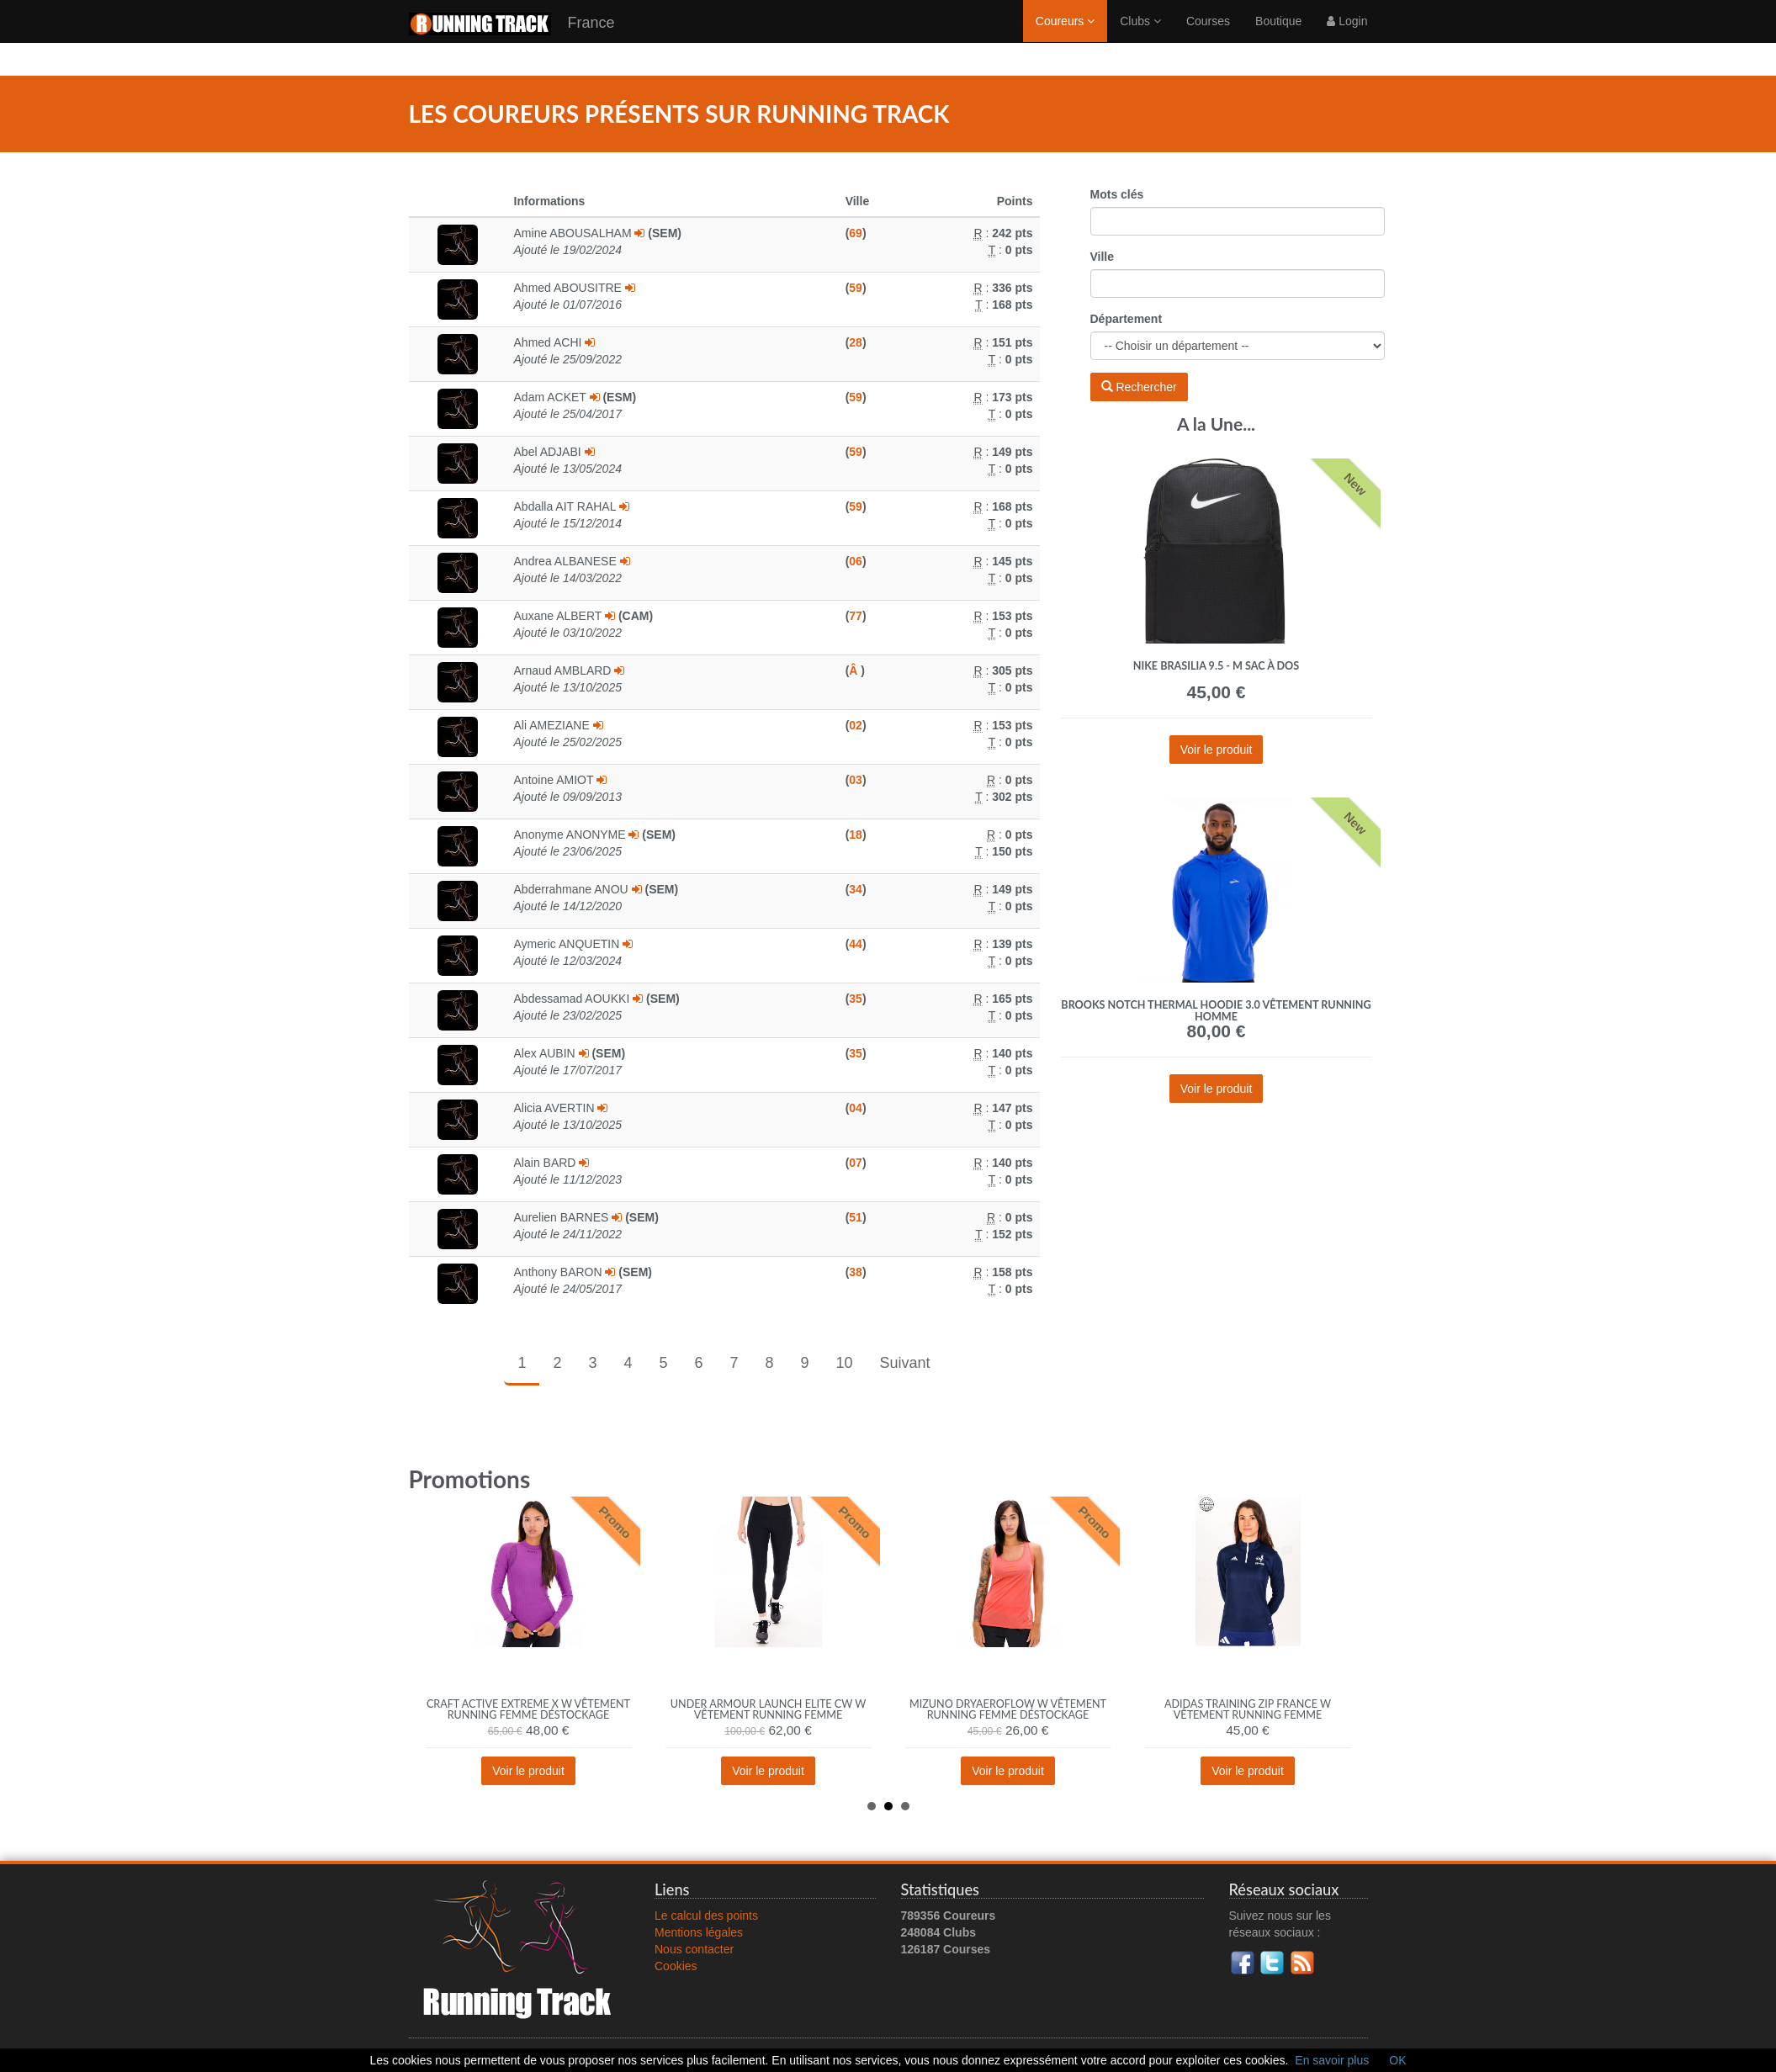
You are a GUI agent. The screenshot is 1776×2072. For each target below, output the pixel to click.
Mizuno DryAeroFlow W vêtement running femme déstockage (1007, 1710)
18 (855, 834)
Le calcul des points (706, 1915)
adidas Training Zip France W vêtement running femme (1247, 1710)
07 (855, 1162)
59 (855, 287)
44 (855, 944)
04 (855, 1108)
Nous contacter (694, 1949)
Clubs (1140, 38)
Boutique (1278, 38)
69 (855, 233)
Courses (1208, 38)
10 (844, 1362)
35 (855, 998)
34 (855, 889)
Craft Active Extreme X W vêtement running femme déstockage (528, 1710)
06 (855, 561)
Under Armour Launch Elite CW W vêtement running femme (768, 1710)
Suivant (905, 1362)
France (512, 40)
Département (1126, 319)
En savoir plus (1332, 2060)
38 (855, 1272)
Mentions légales (699, 1932)
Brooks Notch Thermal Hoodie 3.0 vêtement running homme (1215, 1011)
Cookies (676, 1966)
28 (855, 342)
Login (1347, 38)
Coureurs (1065, 38)
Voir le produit (1216, 749)
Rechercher (1139, 387)
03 (855, 780)
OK (1397, 2060)
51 (855, 1217)
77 (855, 616)
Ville (1102, 256)
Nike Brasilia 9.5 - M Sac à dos (1216, 666)
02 (855, 725)
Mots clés (1117, 194)
